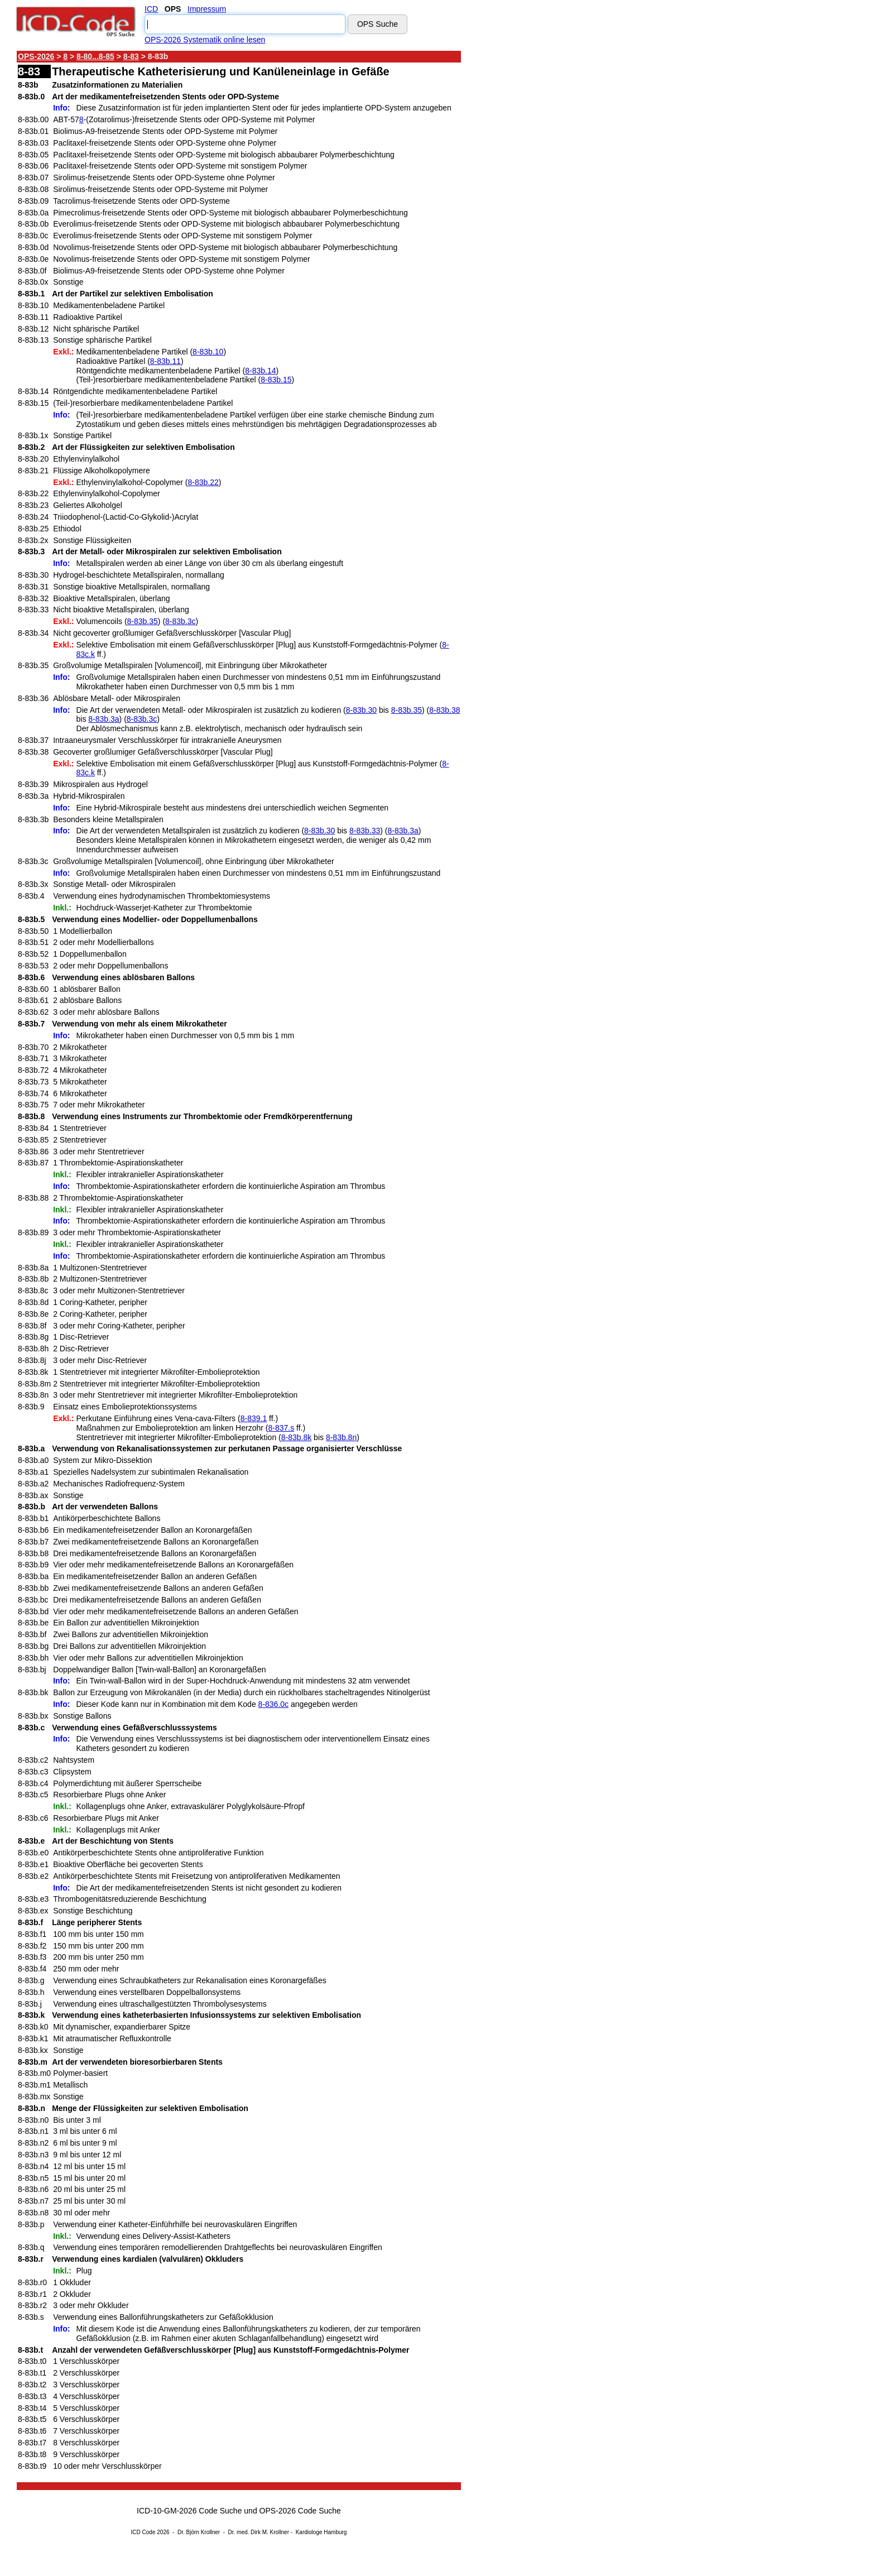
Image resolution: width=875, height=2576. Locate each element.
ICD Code (143, 2532)
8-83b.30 (361, 710)
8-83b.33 (364, 830)
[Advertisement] (561, 217)
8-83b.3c (180, 621)
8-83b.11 (165, 361)
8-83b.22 (203, 482)
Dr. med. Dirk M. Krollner (258, 2532)
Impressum (207, 8)
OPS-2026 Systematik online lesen (205, 39)
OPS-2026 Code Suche (300, 2510)
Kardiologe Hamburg (321, 2532)
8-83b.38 (444, 710)
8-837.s (281, 1427)
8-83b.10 (208, 351)
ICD (151, 8)
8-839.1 (254, 1418)
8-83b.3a (103, 718)
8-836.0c (273, 1704)
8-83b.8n (341, 1437)
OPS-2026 (36, 56)
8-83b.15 (276, 379)
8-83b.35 (142, 621)
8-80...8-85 (95, 56)
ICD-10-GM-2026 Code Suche (189, 2510)
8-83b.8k (296, 1437)
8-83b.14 (260, 370)
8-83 (131, 56)
